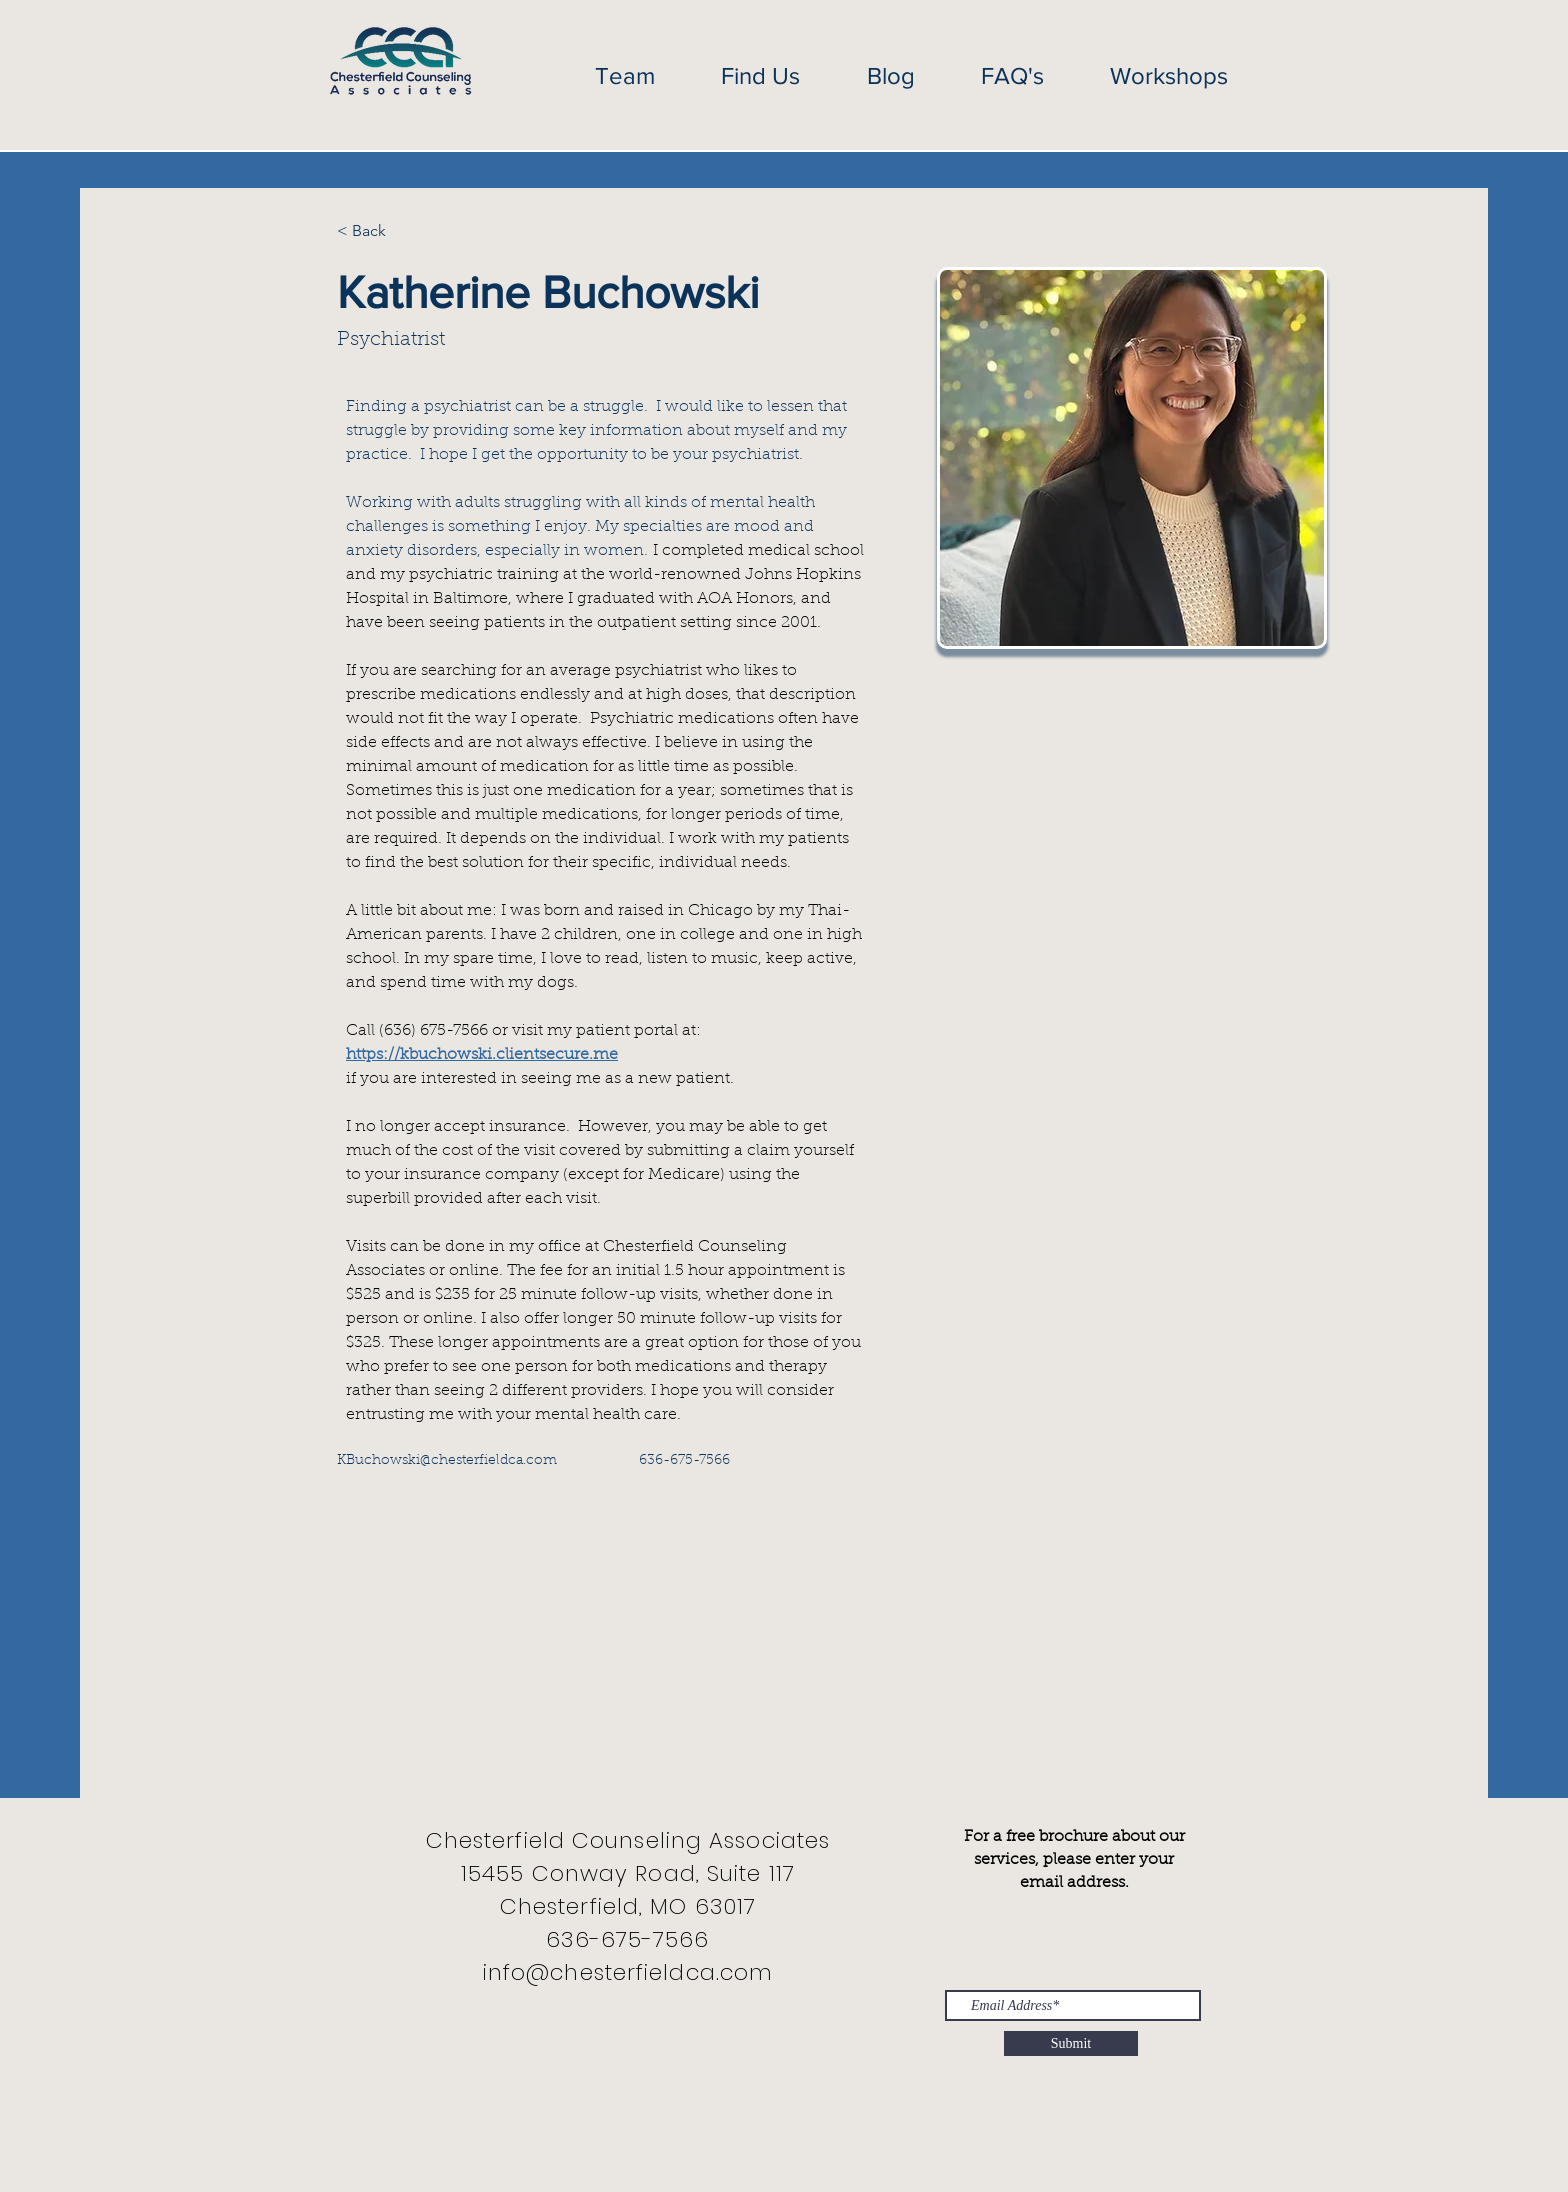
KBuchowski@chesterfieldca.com (447, 1461)
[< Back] (376, 231)
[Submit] (1071, 2043)
